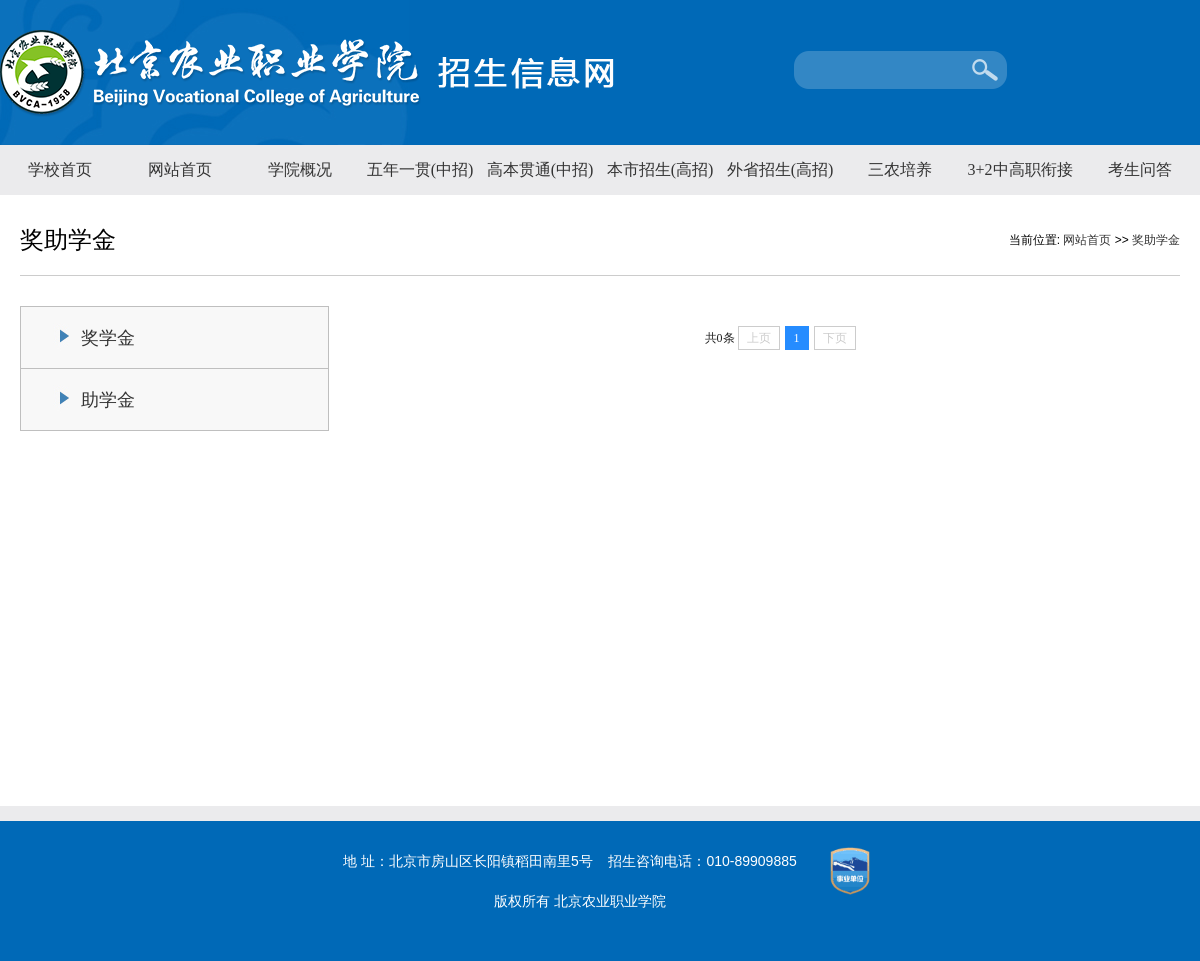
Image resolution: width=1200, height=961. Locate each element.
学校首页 (60, 169)
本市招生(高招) (660, 169)
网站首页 (180, 169)
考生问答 (1140, 169)
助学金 (108, 400)
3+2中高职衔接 (1019, 169)
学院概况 (300, 169)
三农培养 (900, 169)
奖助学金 (1156, 240)
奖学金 (108, 338)
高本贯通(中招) (540, 169)
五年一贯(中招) (420, 169)
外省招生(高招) (780, 169)
